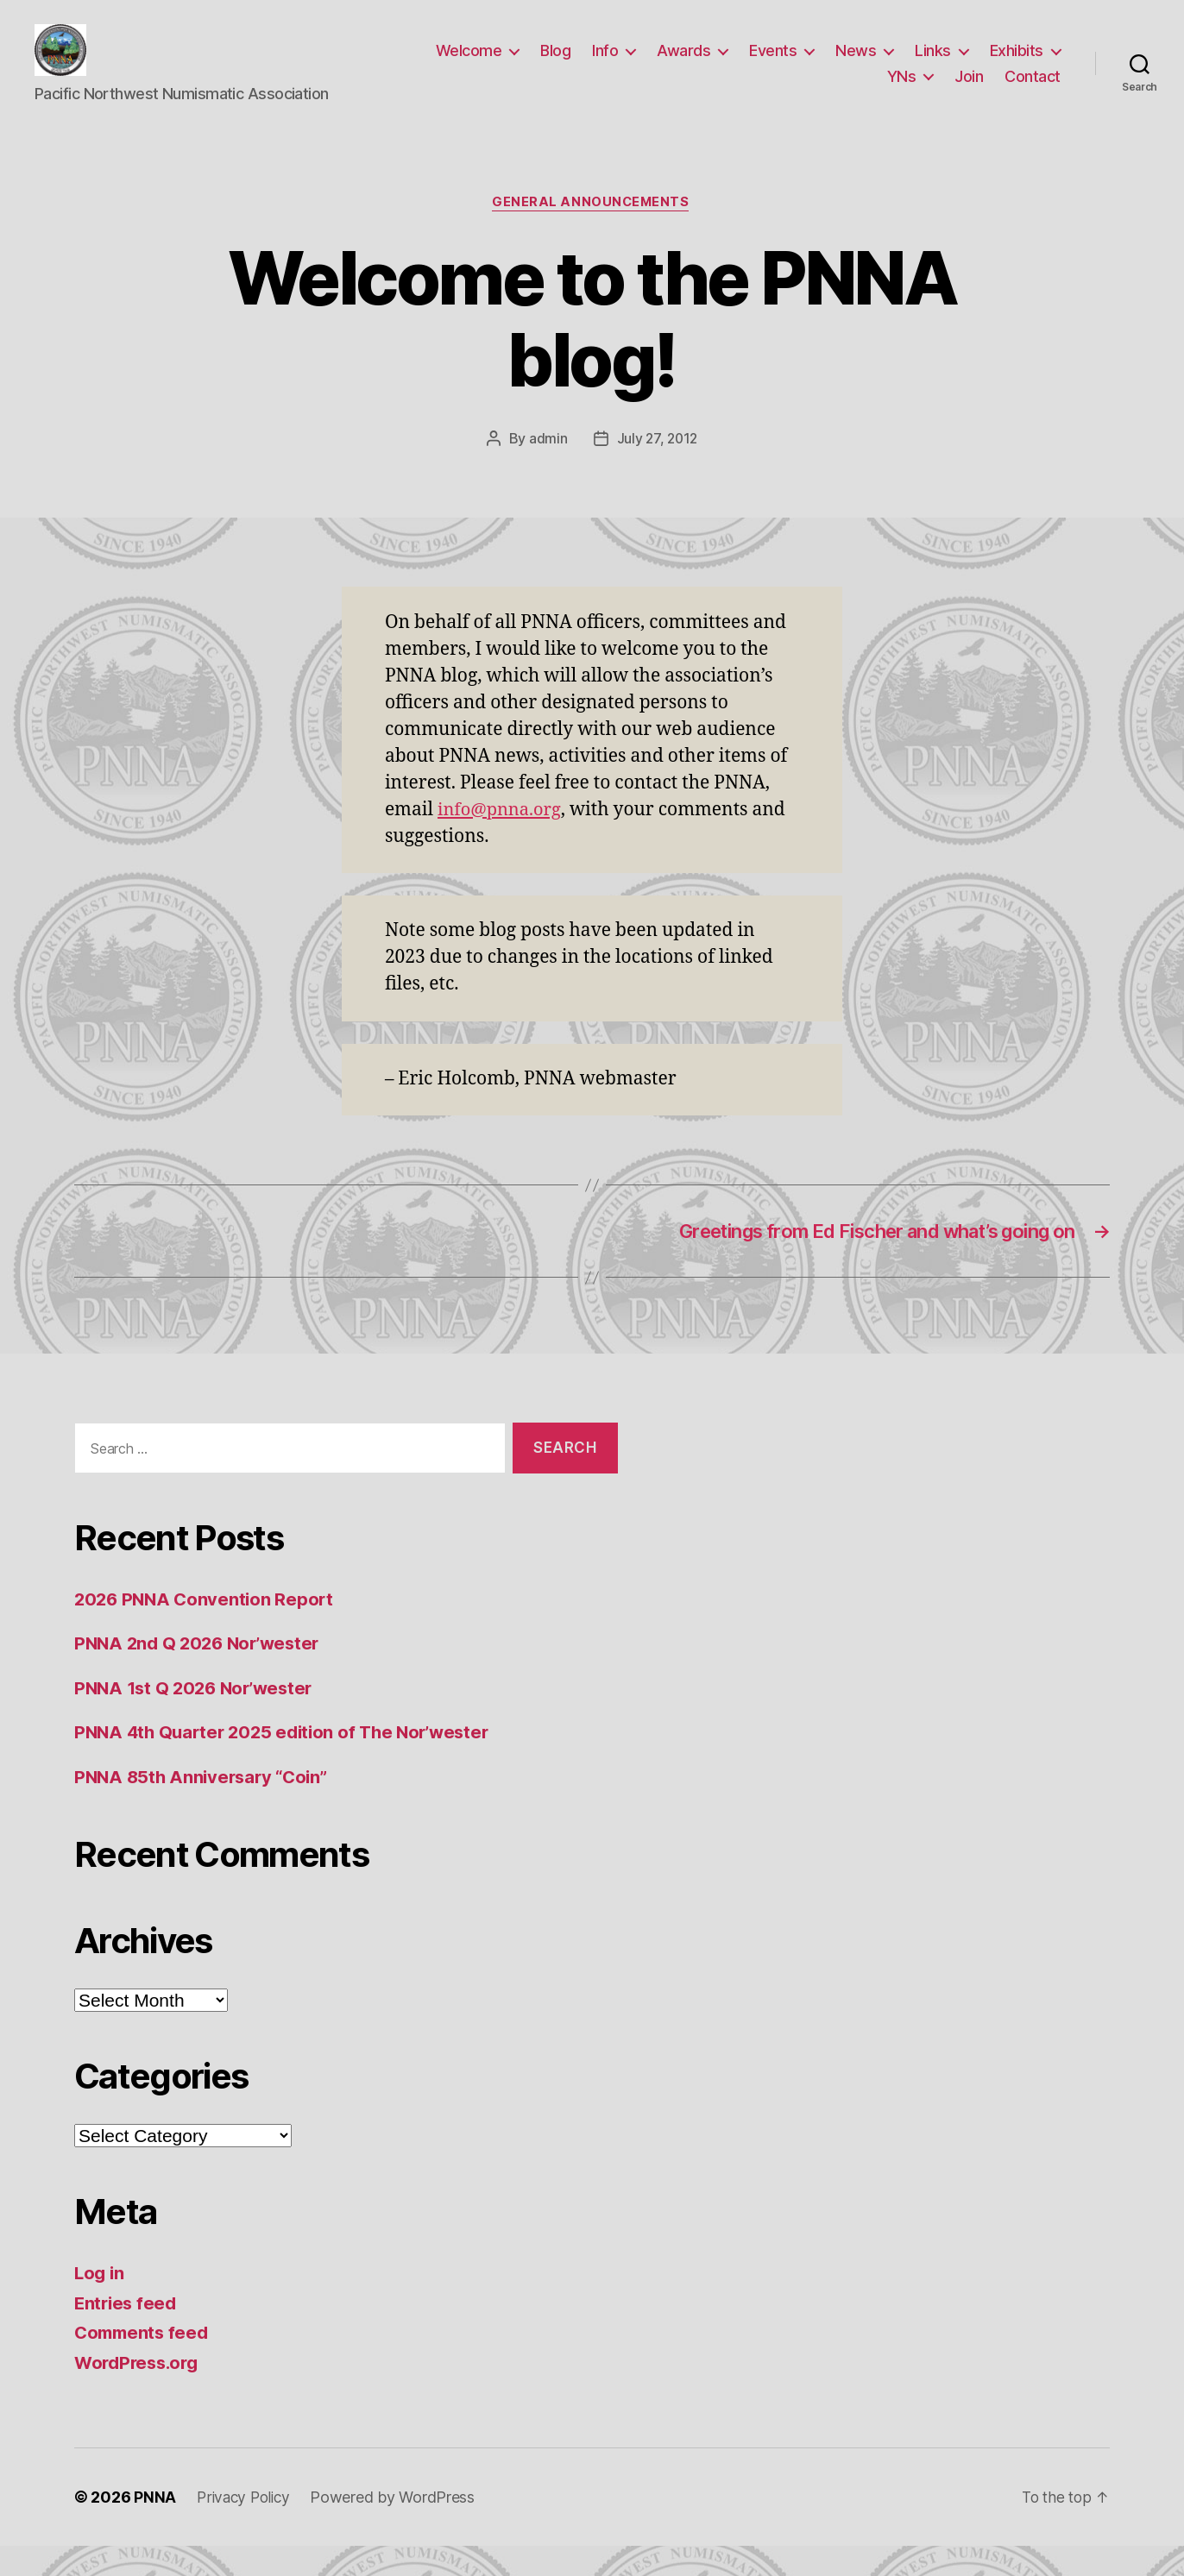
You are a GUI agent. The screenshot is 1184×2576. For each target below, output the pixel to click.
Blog (555, 63)
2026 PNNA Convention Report (207, 1628)
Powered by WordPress (398, 2527)
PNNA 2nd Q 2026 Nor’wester (202, 1673)
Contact (1033, 89)
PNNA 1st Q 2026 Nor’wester (198, 1717)
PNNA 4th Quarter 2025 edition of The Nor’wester (289, 1762)
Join (968, 89)
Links (933, 63)
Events (773, 63)
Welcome (469, 63)
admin (546, 465)
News (855, 63)
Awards (683, 63)
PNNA (155, 2527)
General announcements (592, 229)
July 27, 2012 (657, 465)
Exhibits (1016, 63)
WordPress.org (139, 2392)
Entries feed (127, 2332)
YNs (901, 89)
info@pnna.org (502, 836)
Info (605, 63)
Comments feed (144, 2362)
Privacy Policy (246, 2527)
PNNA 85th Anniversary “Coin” (205, 1806)
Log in (100, 2303)
